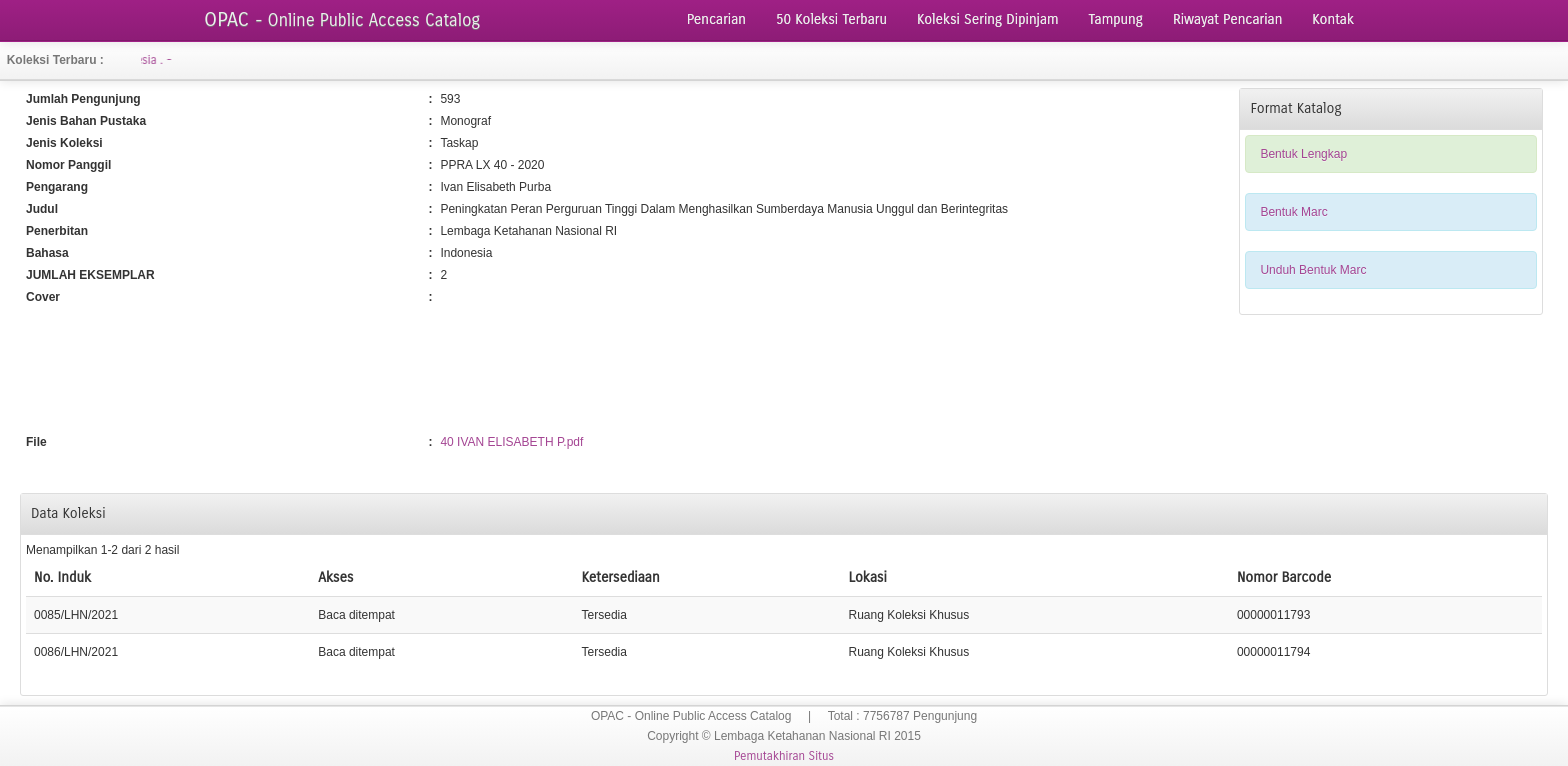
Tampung (1116, 19)
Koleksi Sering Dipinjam (988, 19)
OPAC (342, 19)
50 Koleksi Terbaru (831, 19)
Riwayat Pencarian (1227, 19)
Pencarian (716, 19)
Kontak (1333, 19)
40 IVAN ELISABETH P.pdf (511, 442)
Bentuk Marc (1293, 212)
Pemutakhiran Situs (784, 756)
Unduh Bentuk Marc (1313, 270)
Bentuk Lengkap (1303, 154)
